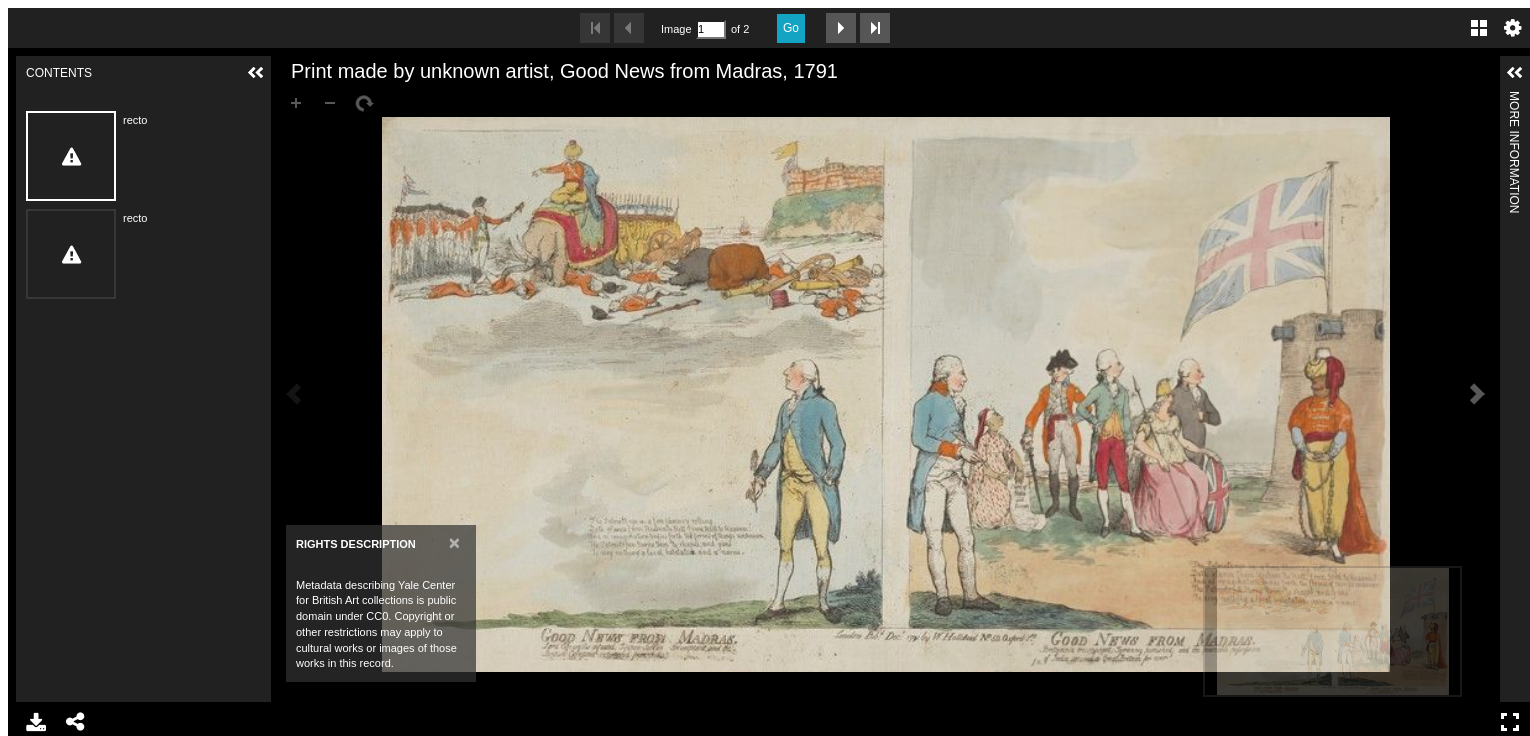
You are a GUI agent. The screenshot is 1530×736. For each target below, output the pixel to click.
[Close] (454, 542)
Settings (1513, 28)
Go (791, 28)
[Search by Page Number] (711, 29)
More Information (1514, 99)
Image (676, 29)
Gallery (1479, 28)
